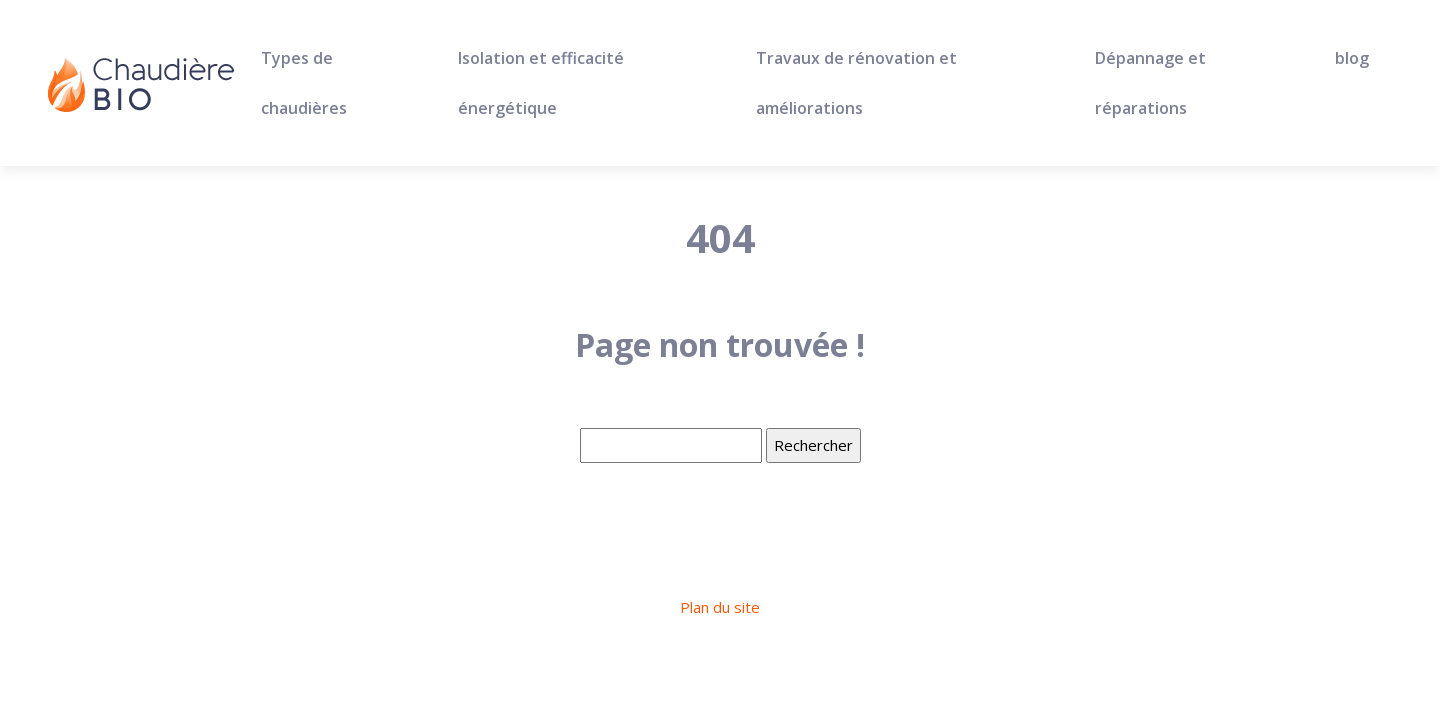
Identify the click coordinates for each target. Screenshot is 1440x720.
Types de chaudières (304, 83)
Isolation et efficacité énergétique (541, 83)
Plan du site (720, 607)
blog (1352, 58)
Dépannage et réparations (1150, 83)
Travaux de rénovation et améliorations (856, 83)
